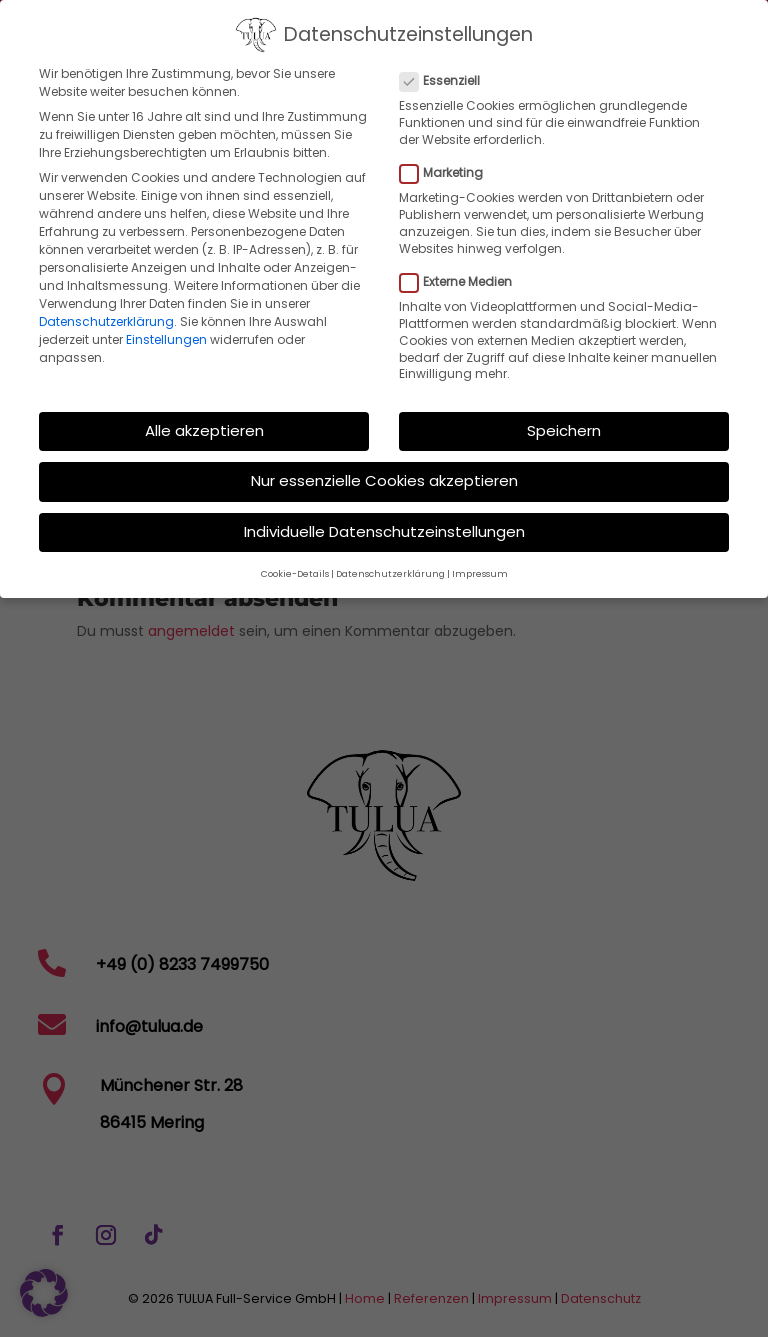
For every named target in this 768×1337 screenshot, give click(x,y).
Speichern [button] (564, 422)
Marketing (449, 165)
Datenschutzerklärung (106, 313)
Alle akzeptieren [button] (204, 422)
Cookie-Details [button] (295, 566)
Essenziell (448, 73)
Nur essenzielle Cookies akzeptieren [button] (384, 473)
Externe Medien (464, 274)
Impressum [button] (480, 566)
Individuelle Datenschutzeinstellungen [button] (384, 523)
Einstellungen (166, 331)
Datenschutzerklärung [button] (390, 566)
